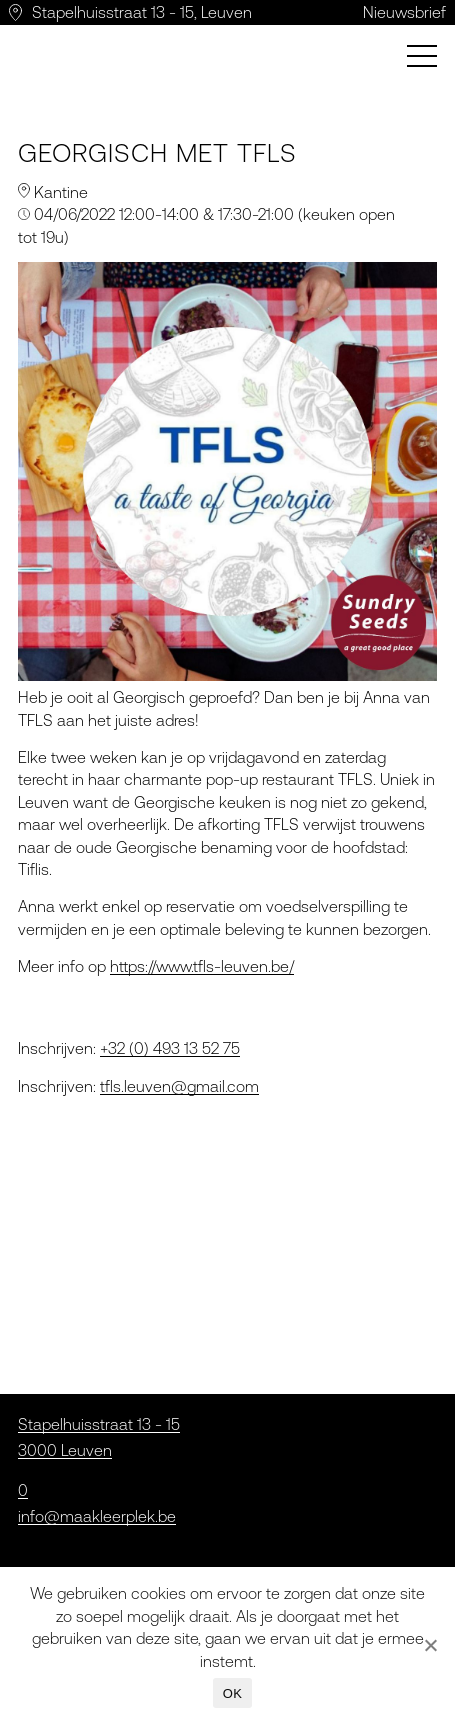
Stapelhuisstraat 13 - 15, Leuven (142, 12)
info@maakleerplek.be (97, 1516)
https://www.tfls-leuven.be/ (202, 966)
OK (232, 1693)
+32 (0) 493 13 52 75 (170, 1048)
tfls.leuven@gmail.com (179, 1086)
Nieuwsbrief (404, 12)
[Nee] (430, 1645)
